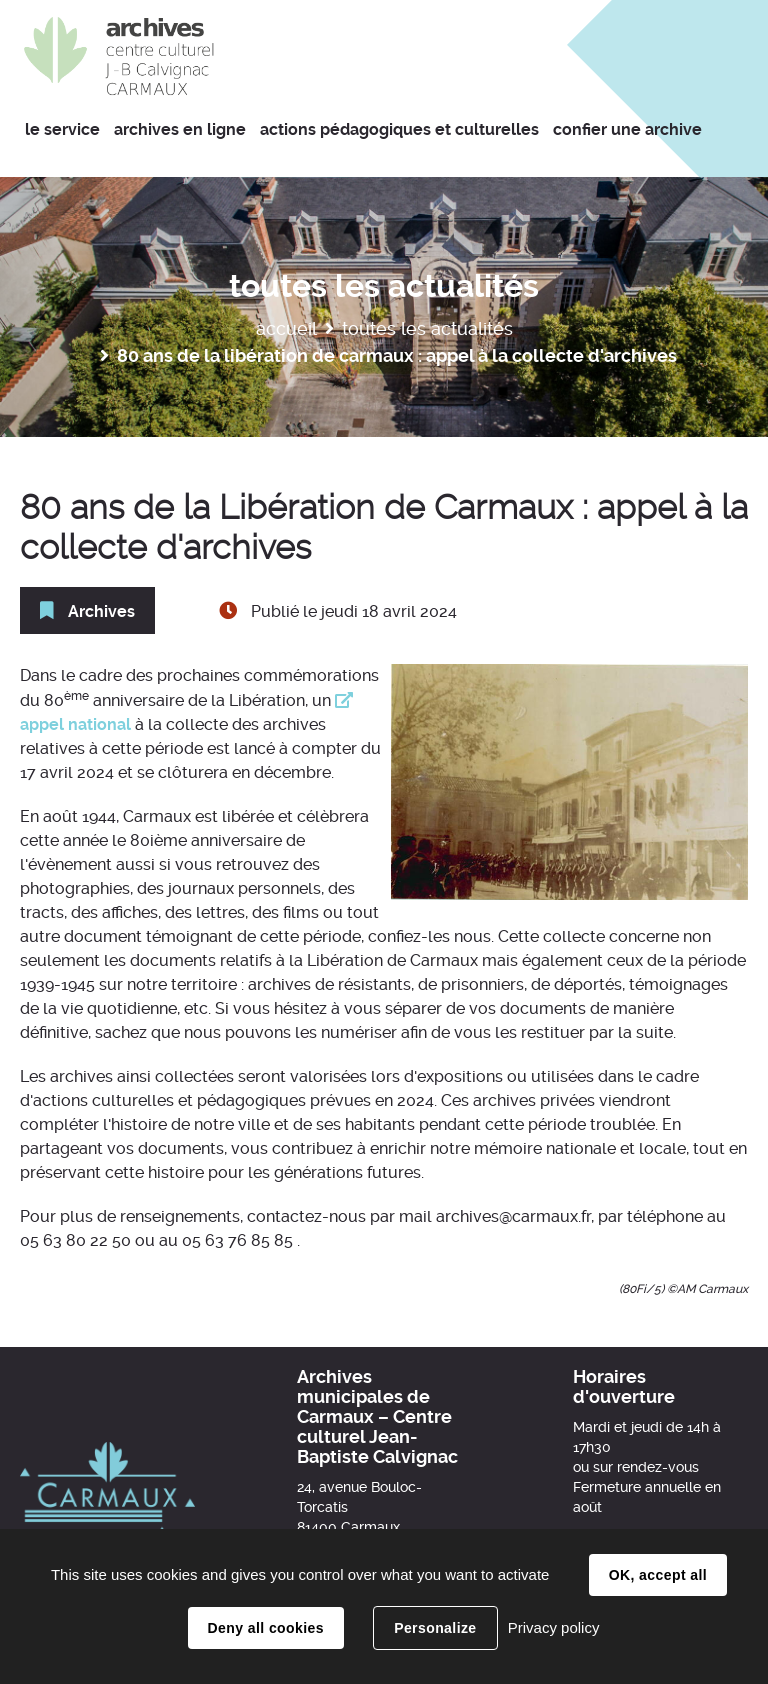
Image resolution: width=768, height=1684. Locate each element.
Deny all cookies (266, 1628)
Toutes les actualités (427, 328)
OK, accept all (658, 1575)
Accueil (286, 328)
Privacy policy (554, 1627)
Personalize (435, 1628)
